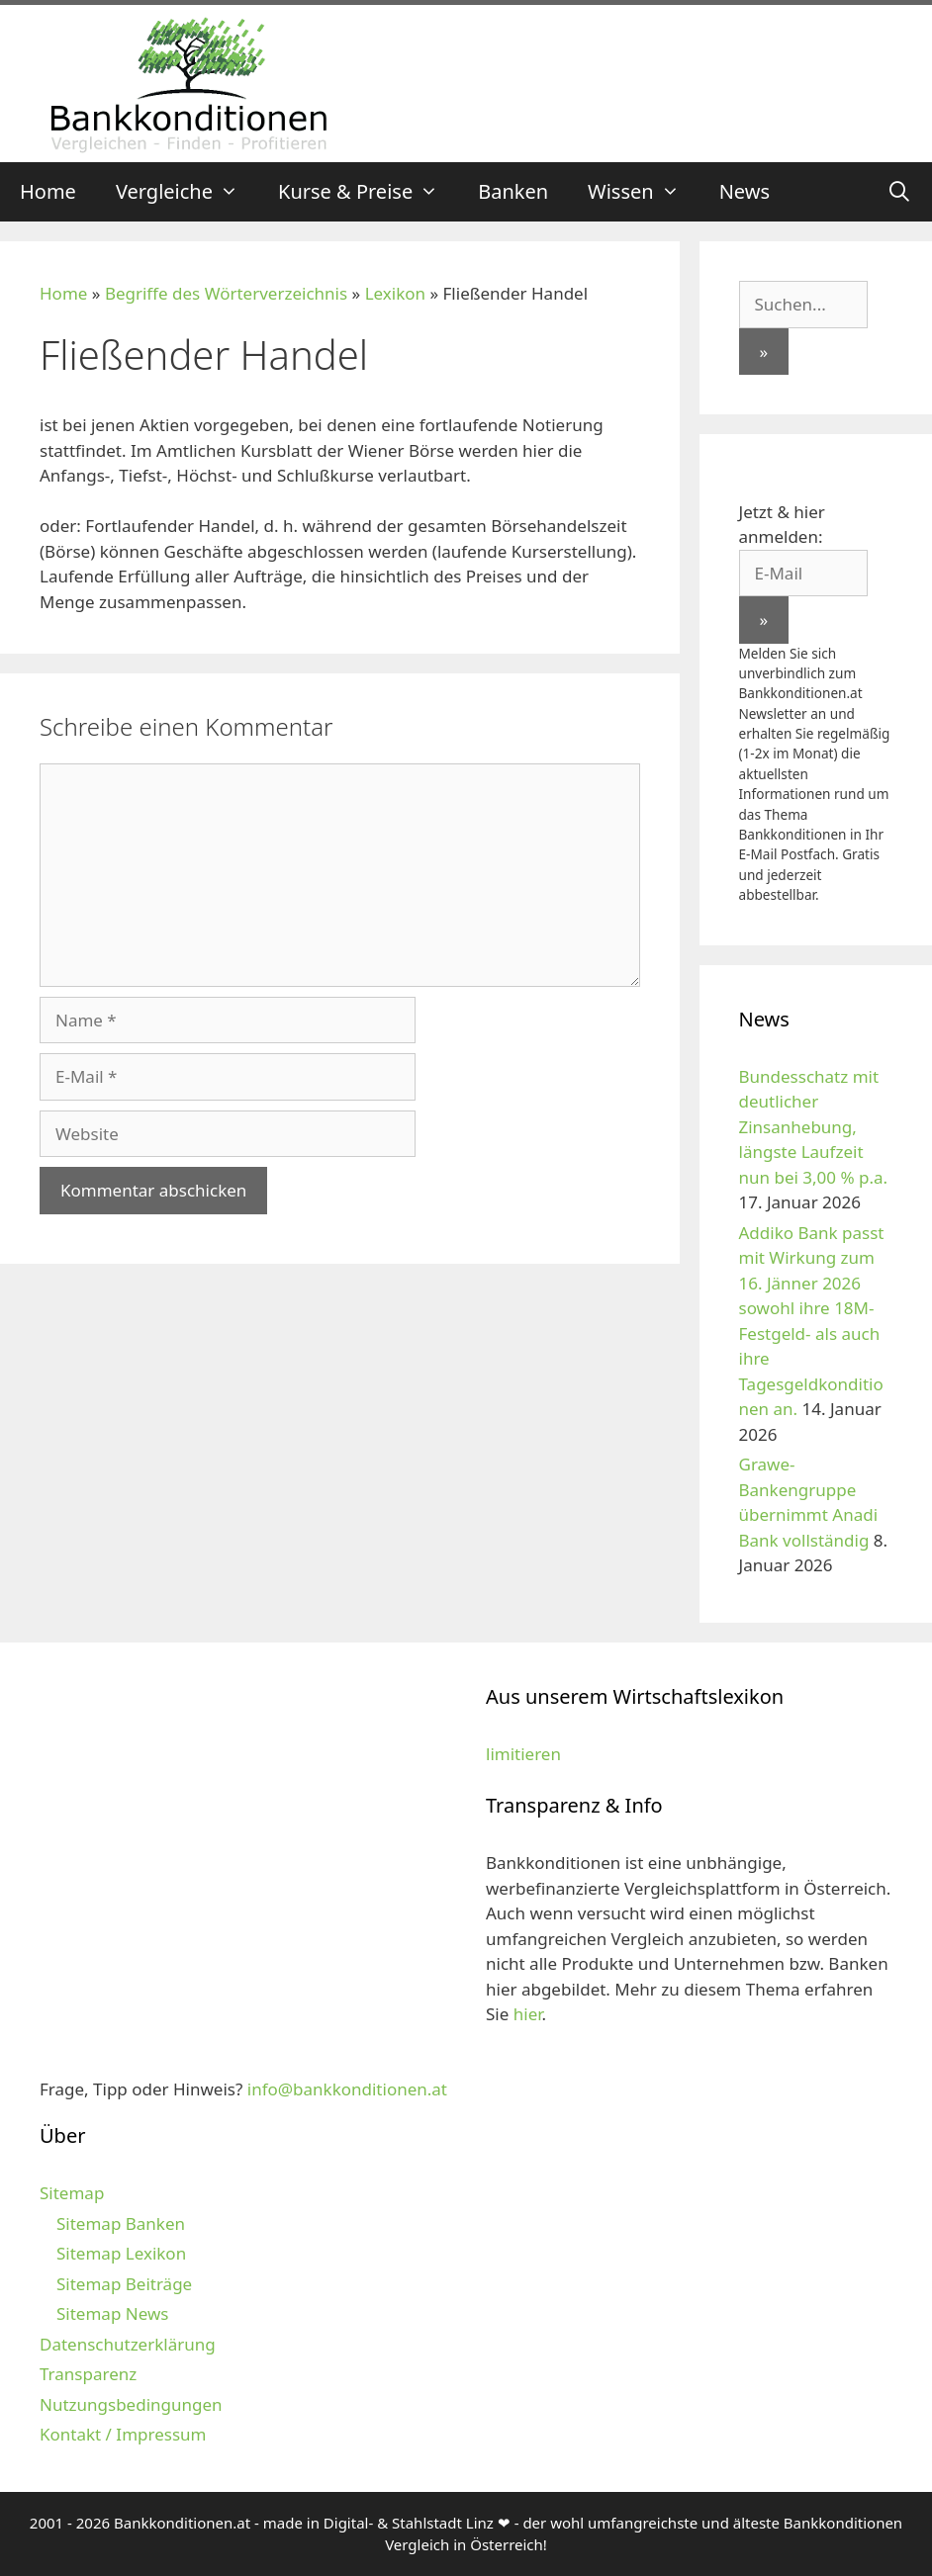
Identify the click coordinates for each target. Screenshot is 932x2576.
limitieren (523, 1753)
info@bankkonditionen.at (347, 2089)
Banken (513, 191)
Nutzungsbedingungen (131, 2404)
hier (527, 2013)
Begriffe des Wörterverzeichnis (226, 293)
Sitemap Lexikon (121, 2253)
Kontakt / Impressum (123, 2434)
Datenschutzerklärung (128, 2344)
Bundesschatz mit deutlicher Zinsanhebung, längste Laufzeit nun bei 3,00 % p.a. (813, 1127)
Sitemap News (112, 2313)
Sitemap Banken (120, 2223)
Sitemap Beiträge (124, 2283)
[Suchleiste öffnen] (899, 192)
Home (48, 191)
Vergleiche (187, 192)
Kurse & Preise (368, 192)
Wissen (643, 192)
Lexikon (395, 293)
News (744, 191)
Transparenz (88, 2373)
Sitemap (72, 2192)
